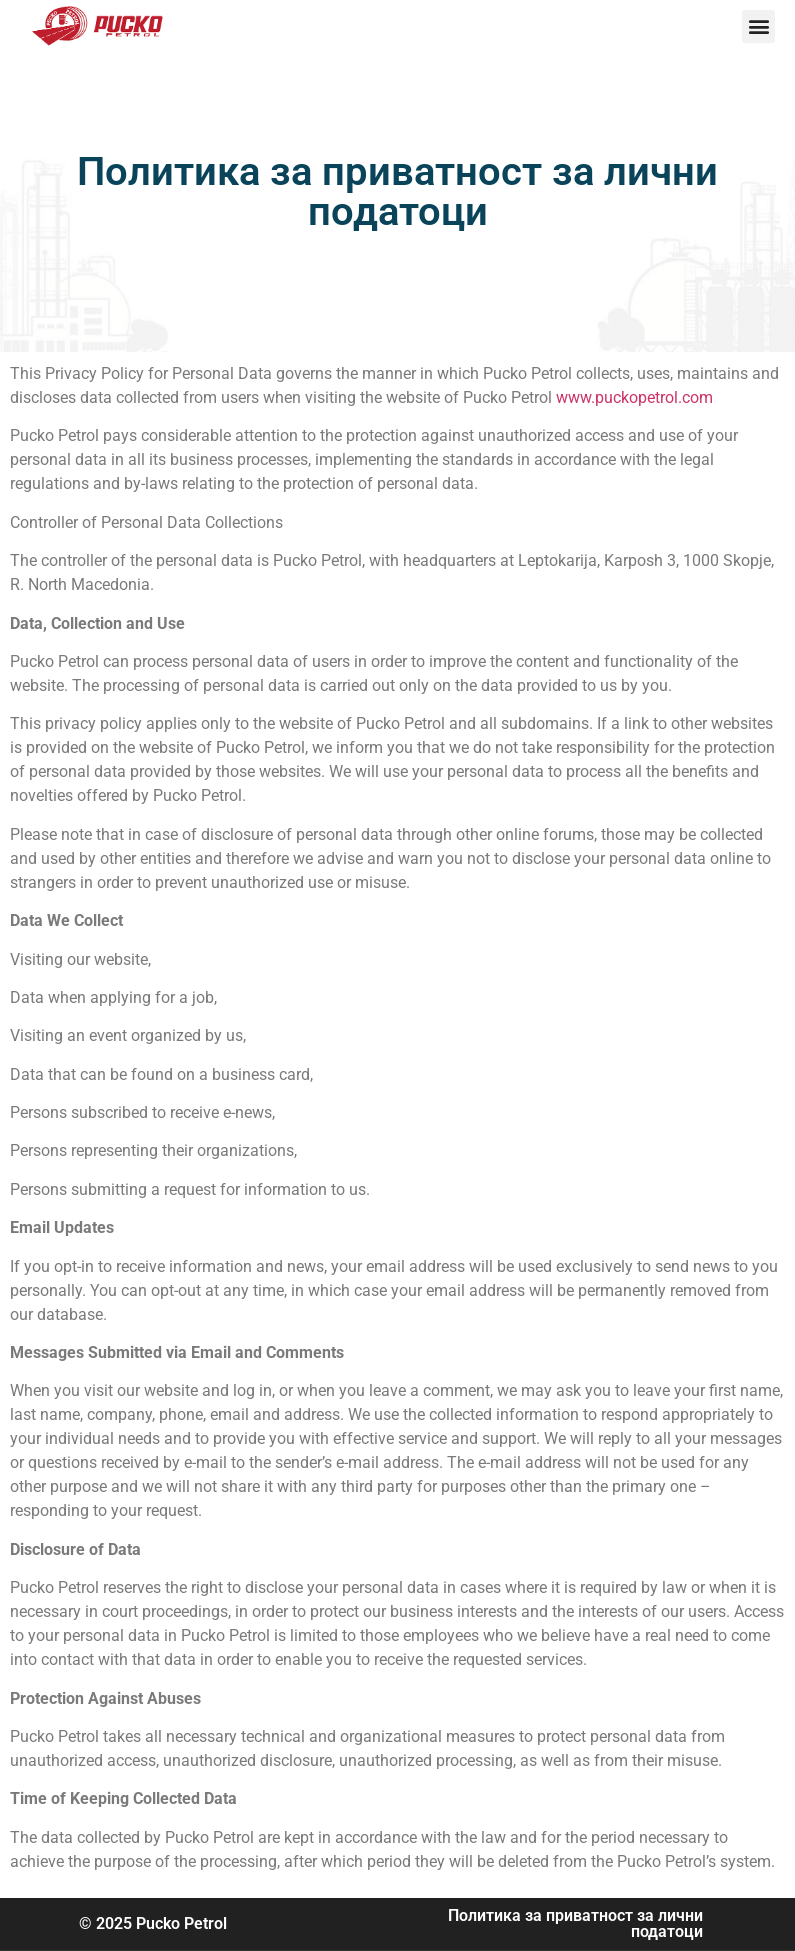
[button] (758, 26)
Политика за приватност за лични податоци (575, 1923)
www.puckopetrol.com (634, 397)
